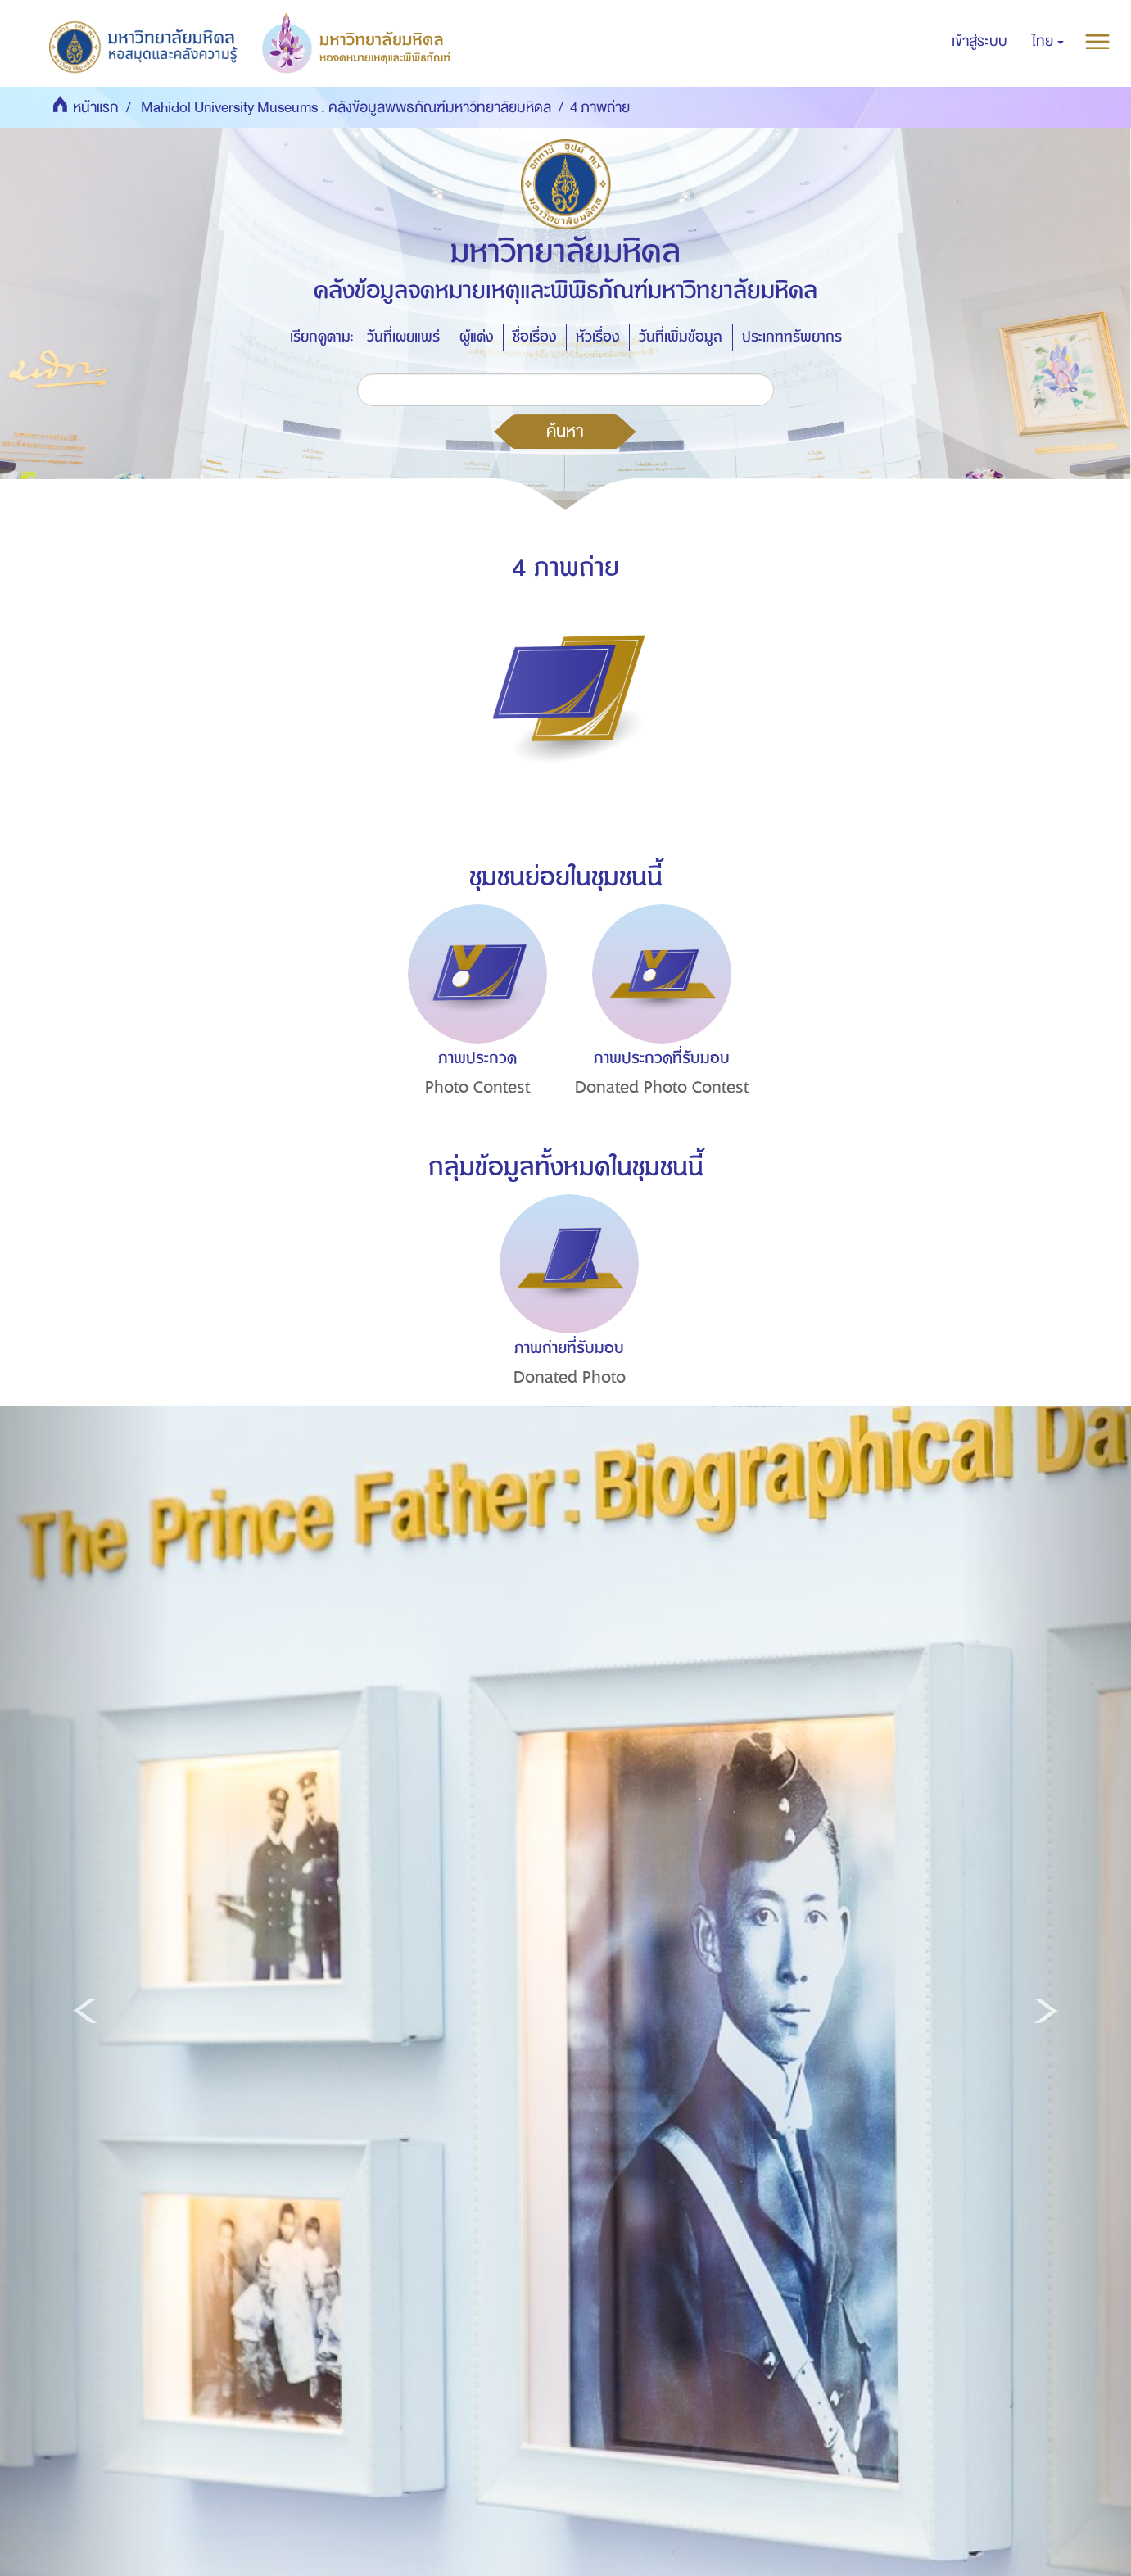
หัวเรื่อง (597, 337)
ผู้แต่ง (476, 337)
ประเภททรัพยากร (792, 337)
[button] (1048, 41)
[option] (473, 1030)
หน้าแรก (96, 107)
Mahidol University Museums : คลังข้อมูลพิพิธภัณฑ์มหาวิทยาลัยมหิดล (346, 107)
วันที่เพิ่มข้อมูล (680, 337)
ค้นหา (565, 431)
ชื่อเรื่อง (534, 337)
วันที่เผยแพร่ (403, 337)
